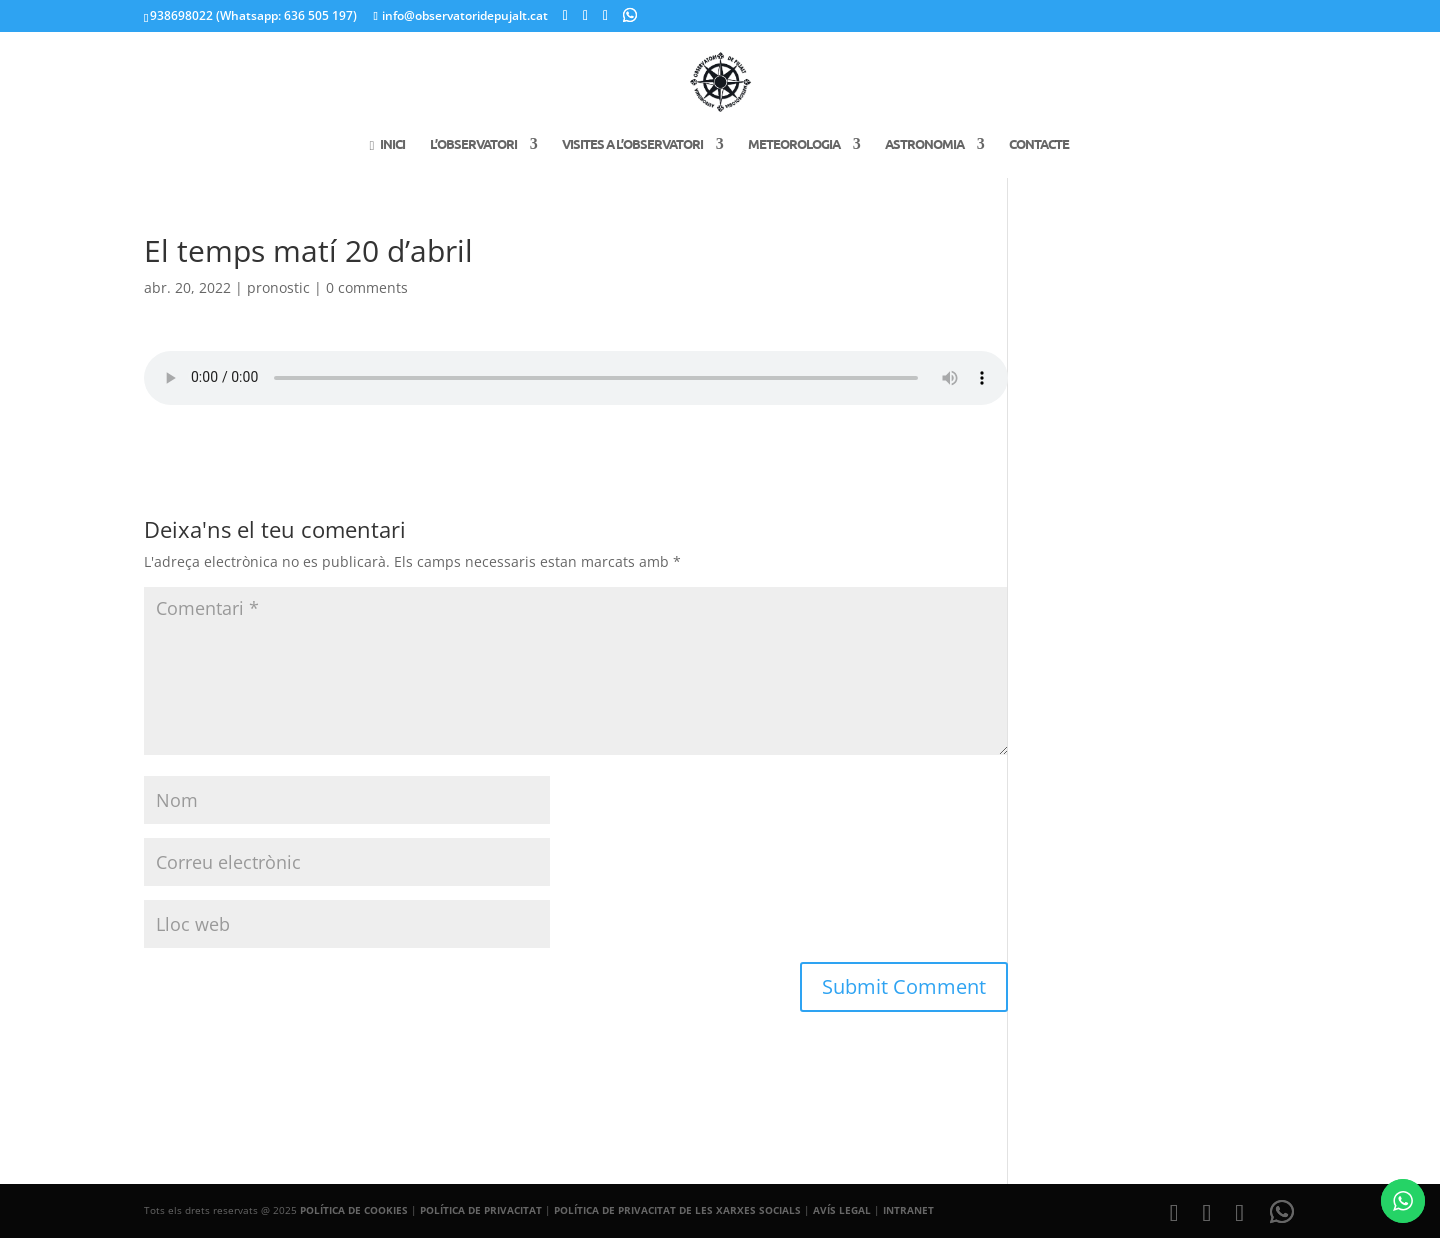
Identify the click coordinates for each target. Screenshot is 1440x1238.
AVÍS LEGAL (842, 1210)
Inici (386, 144)
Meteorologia (794, 144)
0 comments (367, 287)
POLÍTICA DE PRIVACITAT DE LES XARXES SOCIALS (677, 1210)
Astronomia (924, 144)
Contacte (1039, 144)
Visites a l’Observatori (632, 144)
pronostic (278, 287)
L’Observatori (473, 144)
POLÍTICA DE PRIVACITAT (481, 1210)
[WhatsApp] (630, 15)
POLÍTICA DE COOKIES (354, 1210)
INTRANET (908, 1210)
